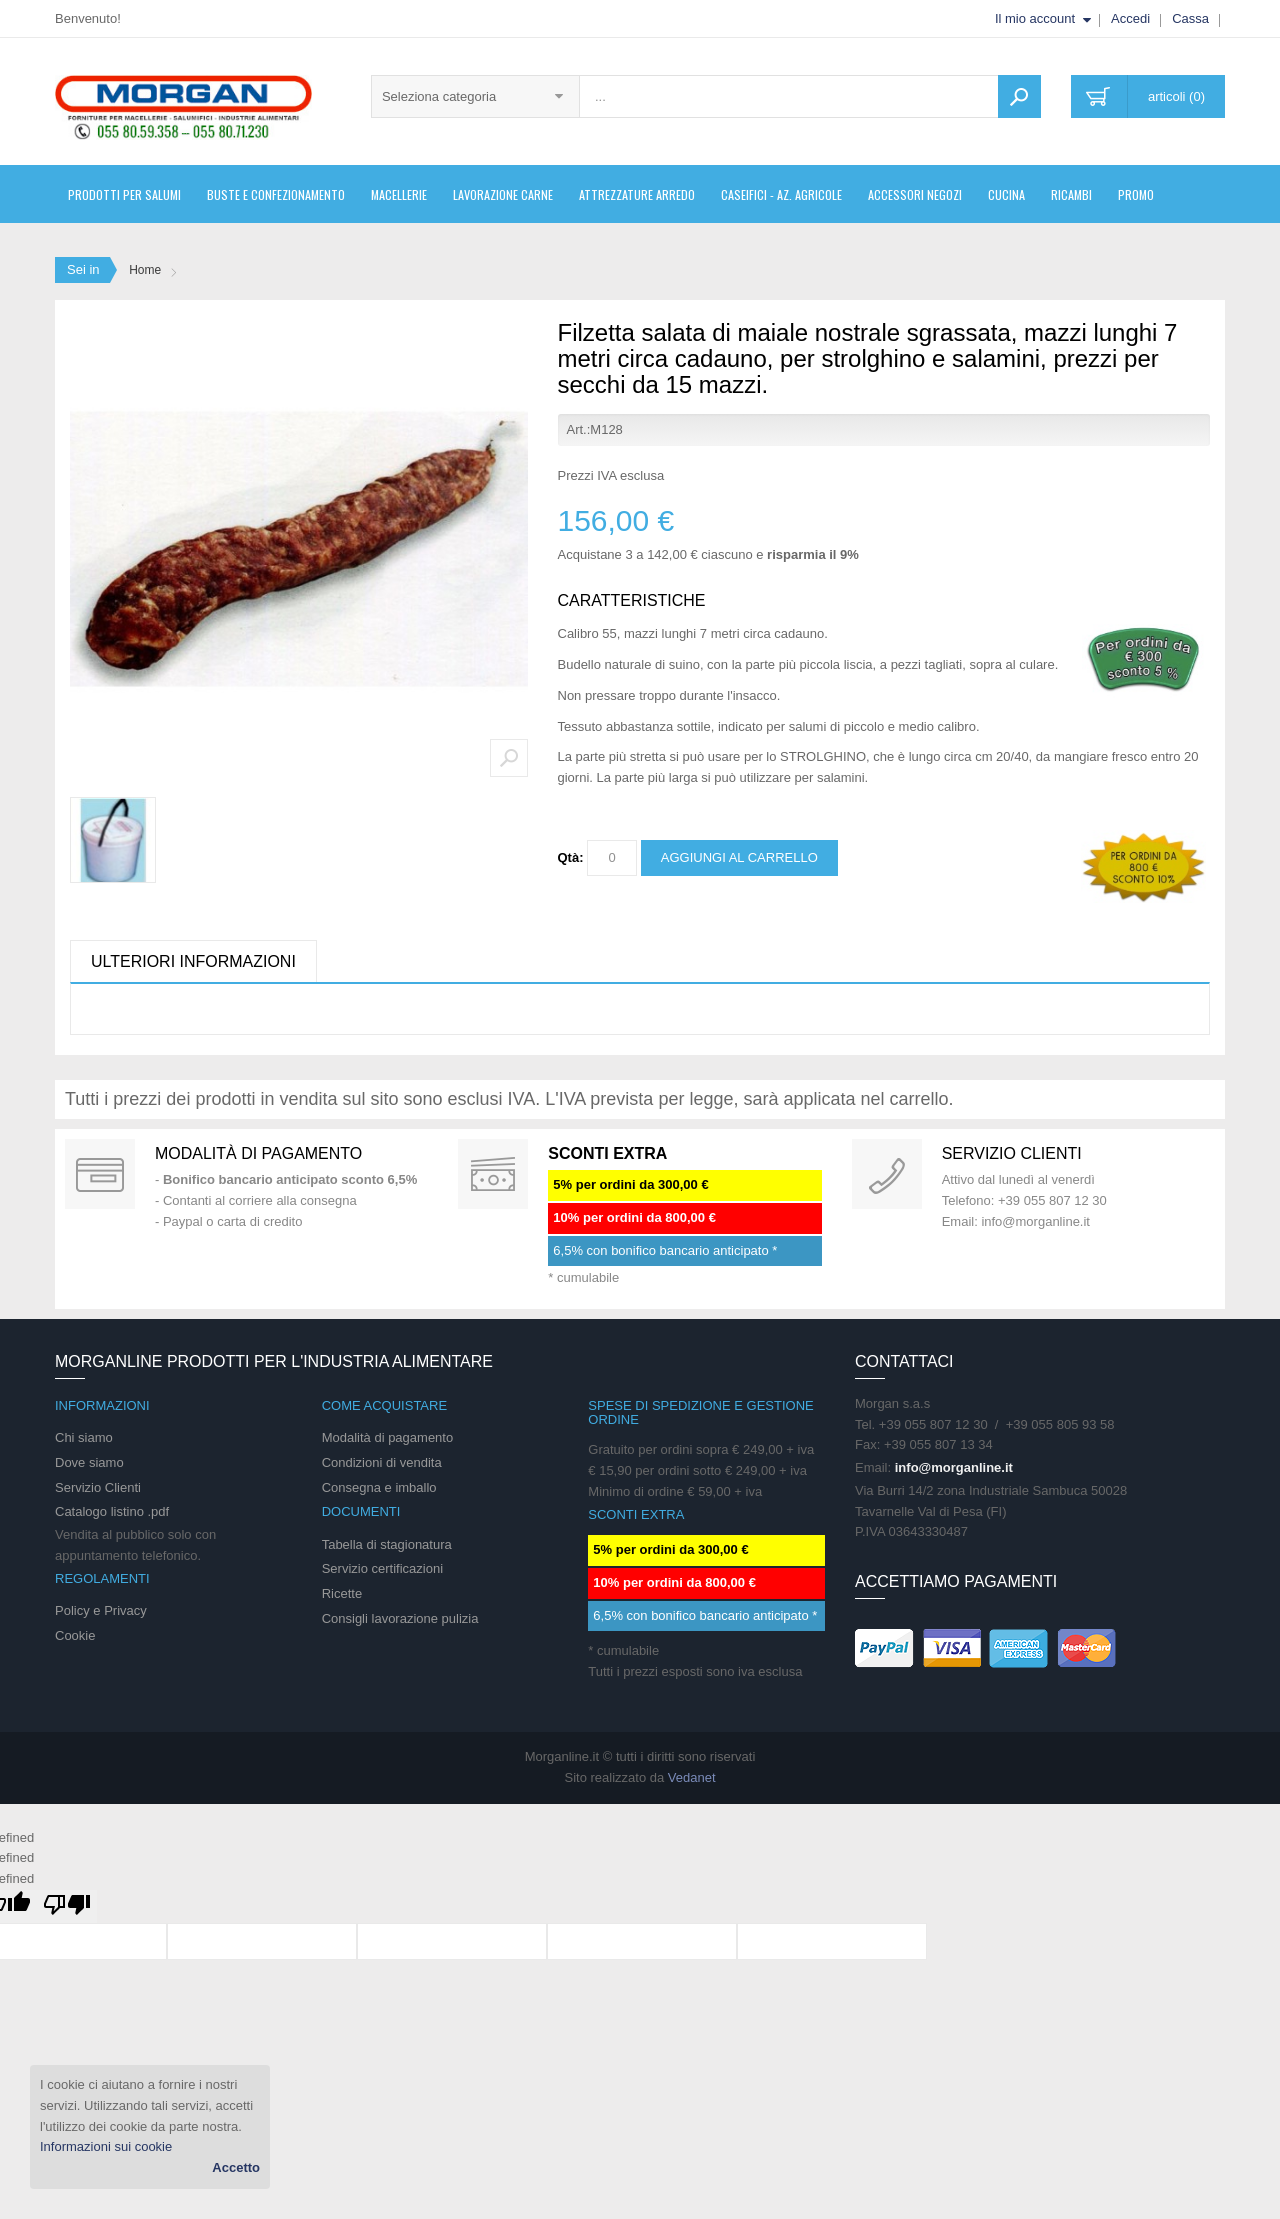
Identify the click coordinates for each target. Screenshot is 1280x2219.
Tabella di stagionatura (387, 1544)
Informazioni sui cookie (106, 2146)
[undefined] (67, 1906)
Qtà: (571, 857)
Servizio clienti (1012, 1153)
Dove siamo (89, 1462)
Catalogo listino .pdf (112, 1511)
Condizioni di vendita (382, 1462)
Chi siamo (84, 1437)
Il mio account (1035, 18)
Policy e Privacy (101, 1610)
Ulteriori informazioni (193, 961)
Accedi (1130, 18)
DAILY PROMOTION (493, 1174)
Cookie (75, 1635)
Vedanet (692, 1777)
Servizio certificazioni (382, 1568)
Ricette (342, 1593)
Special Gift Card (100, 1174)
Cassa (1190, 18)
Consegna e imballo (379, 1487)
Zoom (509, 758)
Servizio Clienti (98, 1487)
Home (145, 270)
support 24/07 (887, 1174)
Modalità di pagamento (258, 1153)
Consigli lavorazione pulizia (400, 1618)
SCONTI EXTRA (607, 1153)
